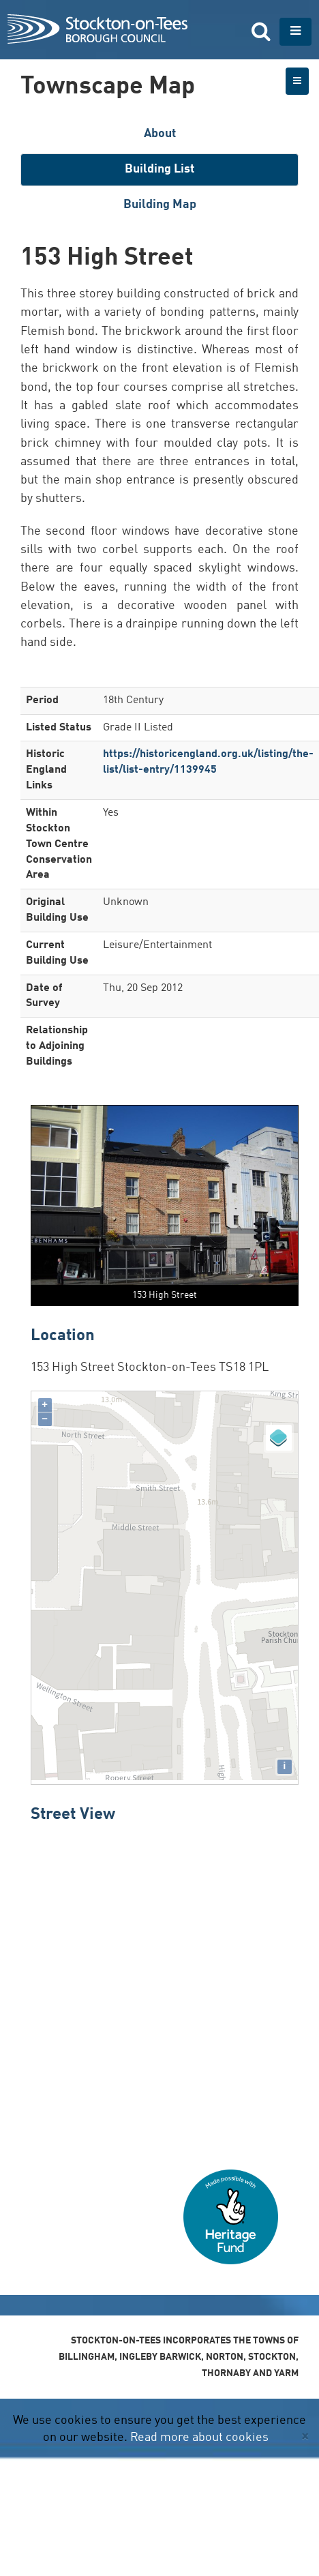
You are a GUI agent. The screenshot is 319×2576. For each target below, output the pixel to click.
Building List (159, 169)
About (160, 134)
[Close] (305, 2436)
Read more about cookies (199, 2437)
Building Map (159, 204)
